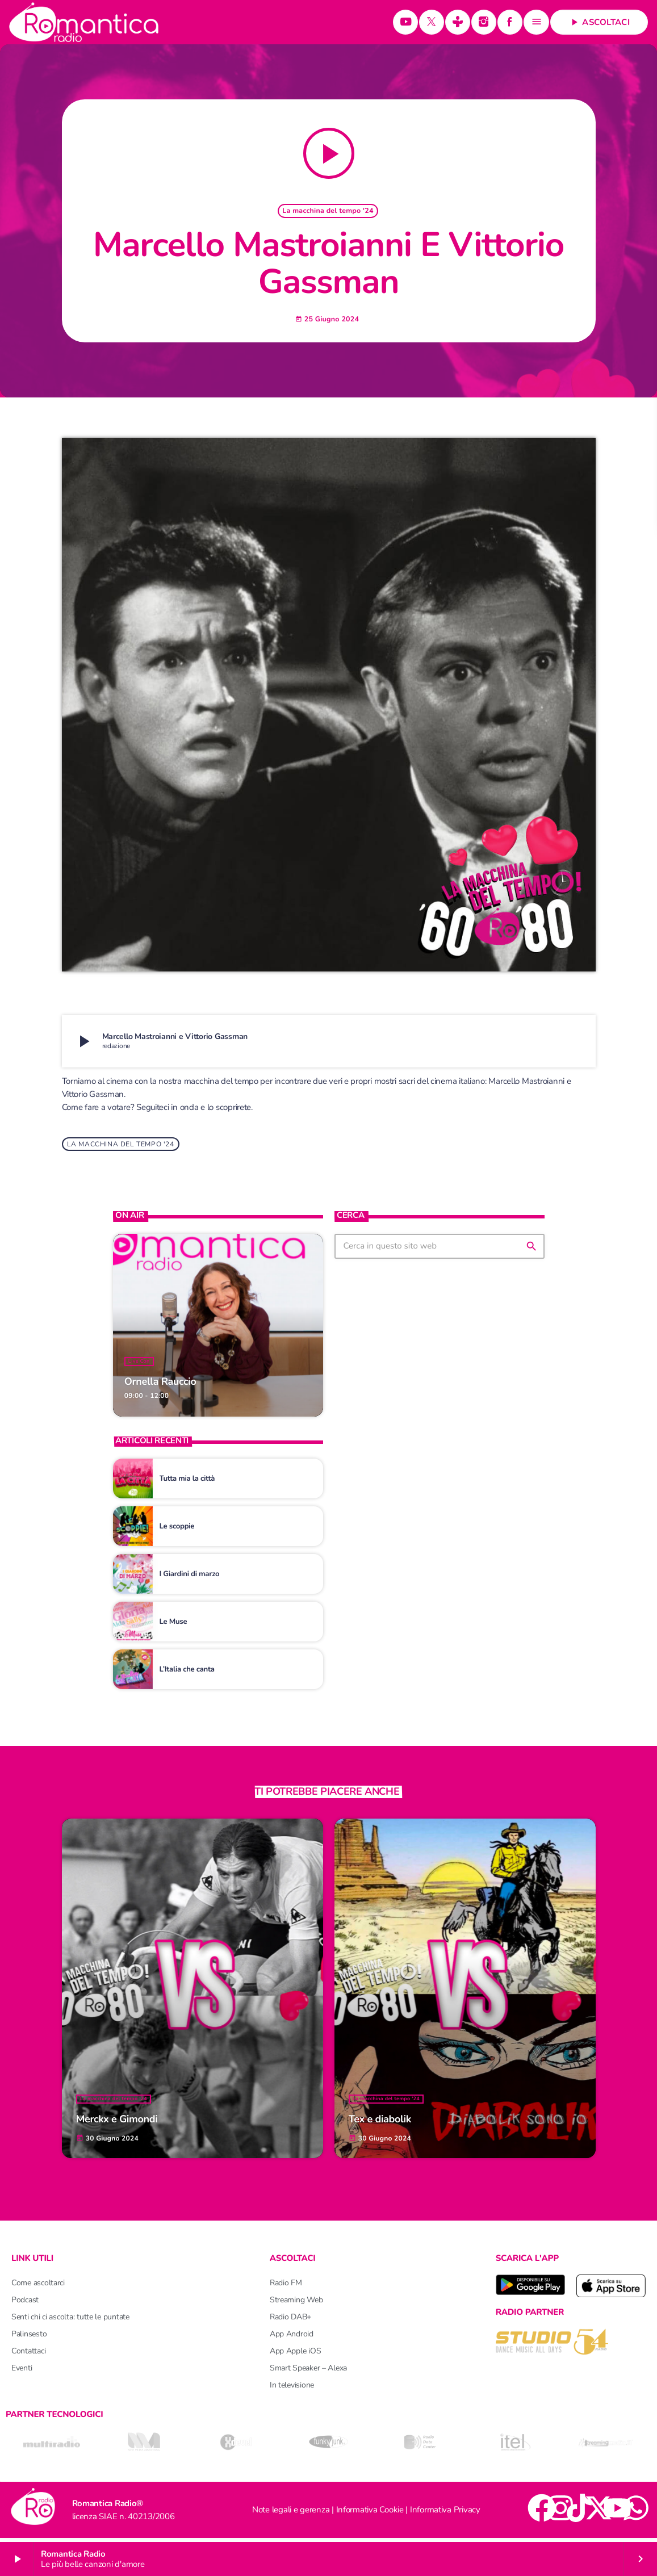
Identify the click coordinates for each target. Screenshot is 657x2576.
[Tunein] (457, 22)
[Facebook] (509, 22)
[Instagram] (483, 22)
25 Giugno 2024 (327, 321)
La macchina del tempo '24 (327, 212)
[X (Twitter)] (431, 22)
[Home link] (83, 22)
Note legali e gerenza (290, 2513)
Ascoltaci (599, 22)
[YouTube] (405, 22)
